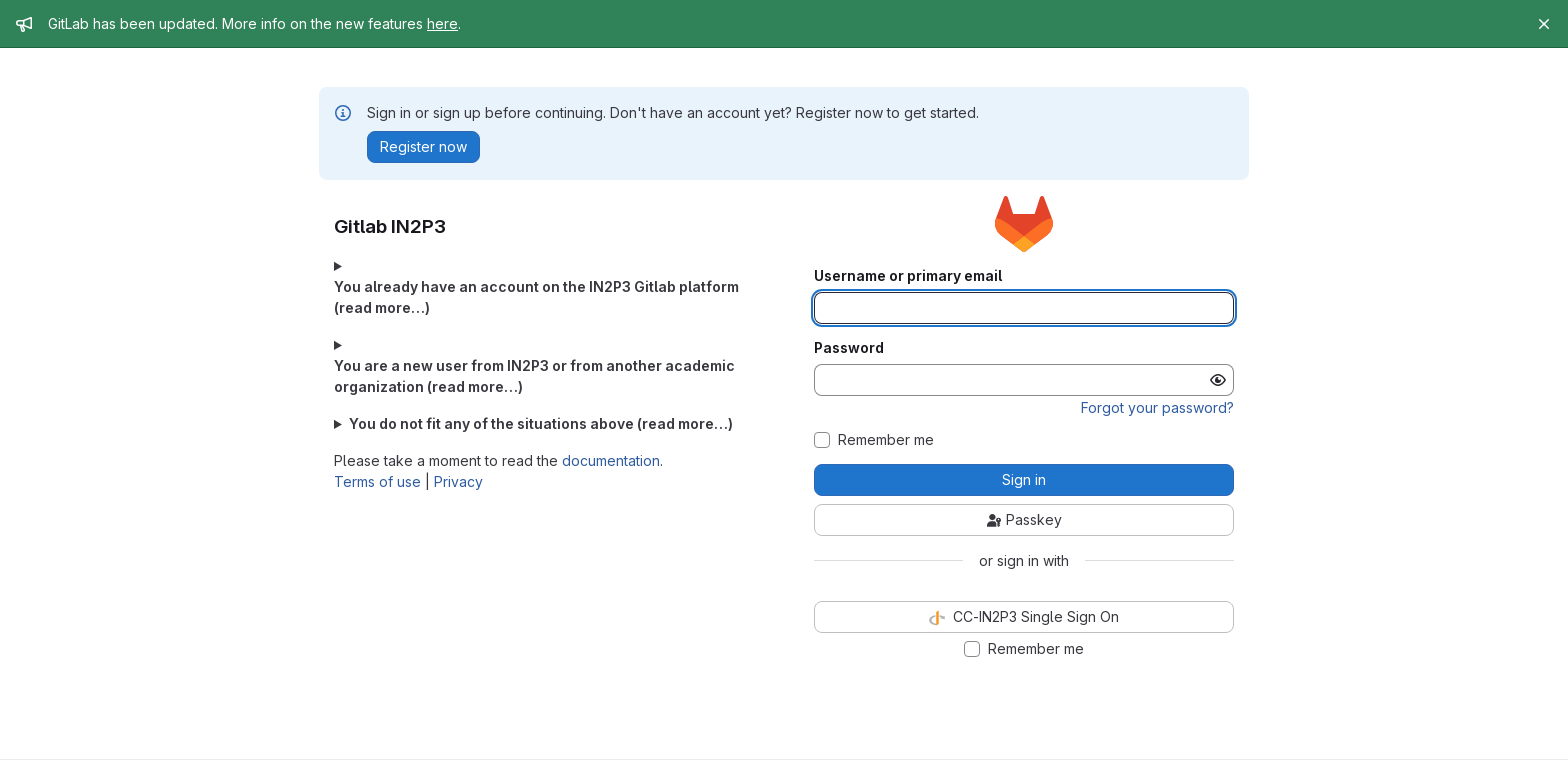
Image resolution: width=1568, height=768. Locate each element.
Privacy (458, 481)
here (442, 23)
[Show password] (1218, 380)
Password (849, 348)
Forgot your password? (1157, 407)
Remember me (886, 440)
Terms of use (377, 481)
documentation (611, 460)
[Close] (1544, 24)
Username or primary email (908, 276)
